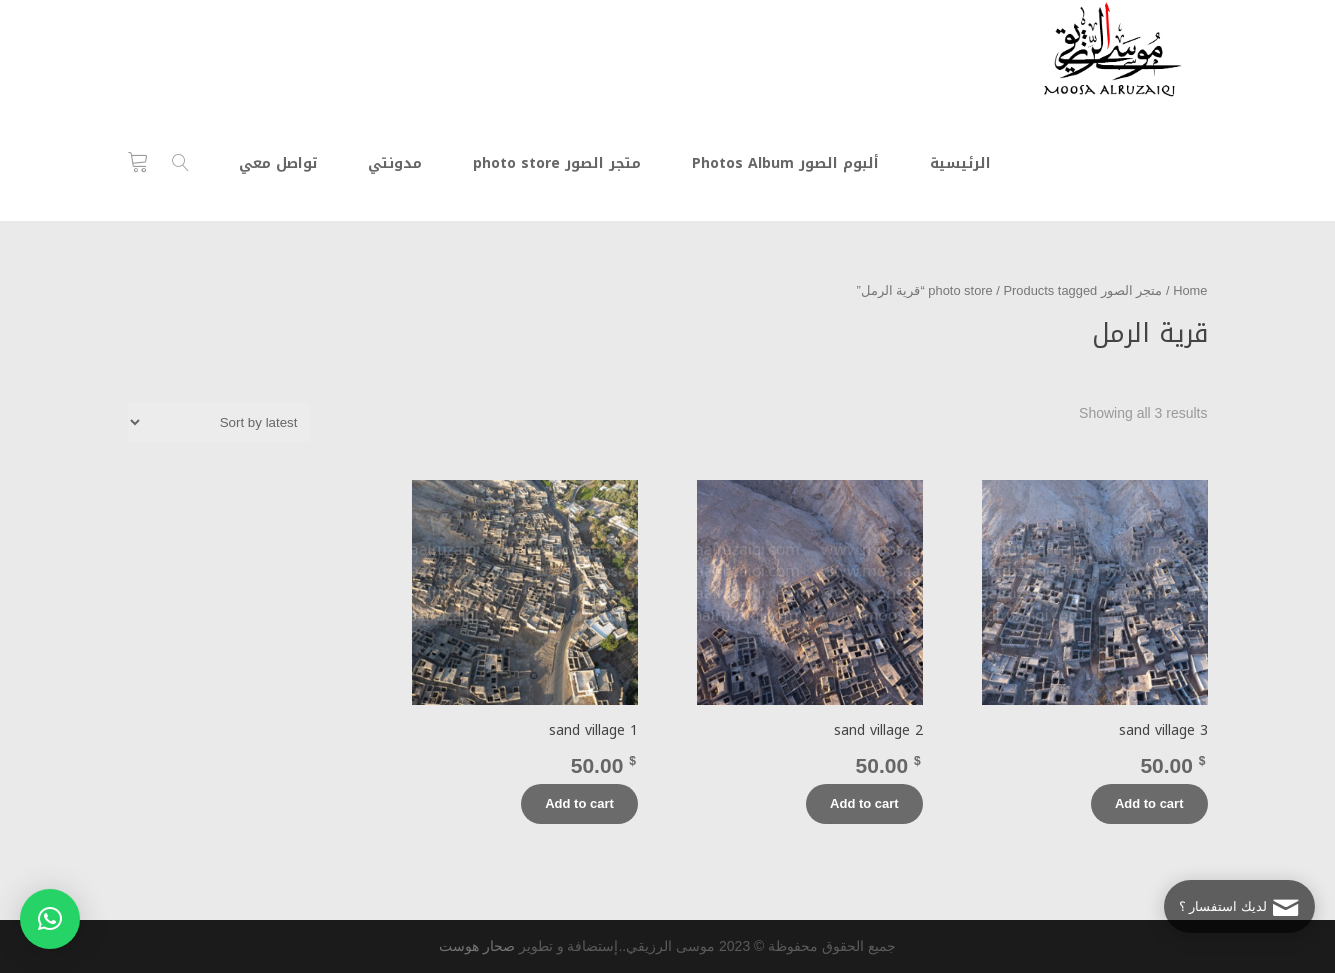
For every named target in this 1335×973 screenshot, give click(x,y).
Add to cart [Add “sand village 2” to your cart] (864, 803)
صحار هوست (477, 946)
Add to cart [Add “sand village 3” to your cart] (1149, 803)
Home (1190, 290)
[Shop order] (219, 422)
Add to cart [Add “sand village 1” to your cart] (579, 803)
